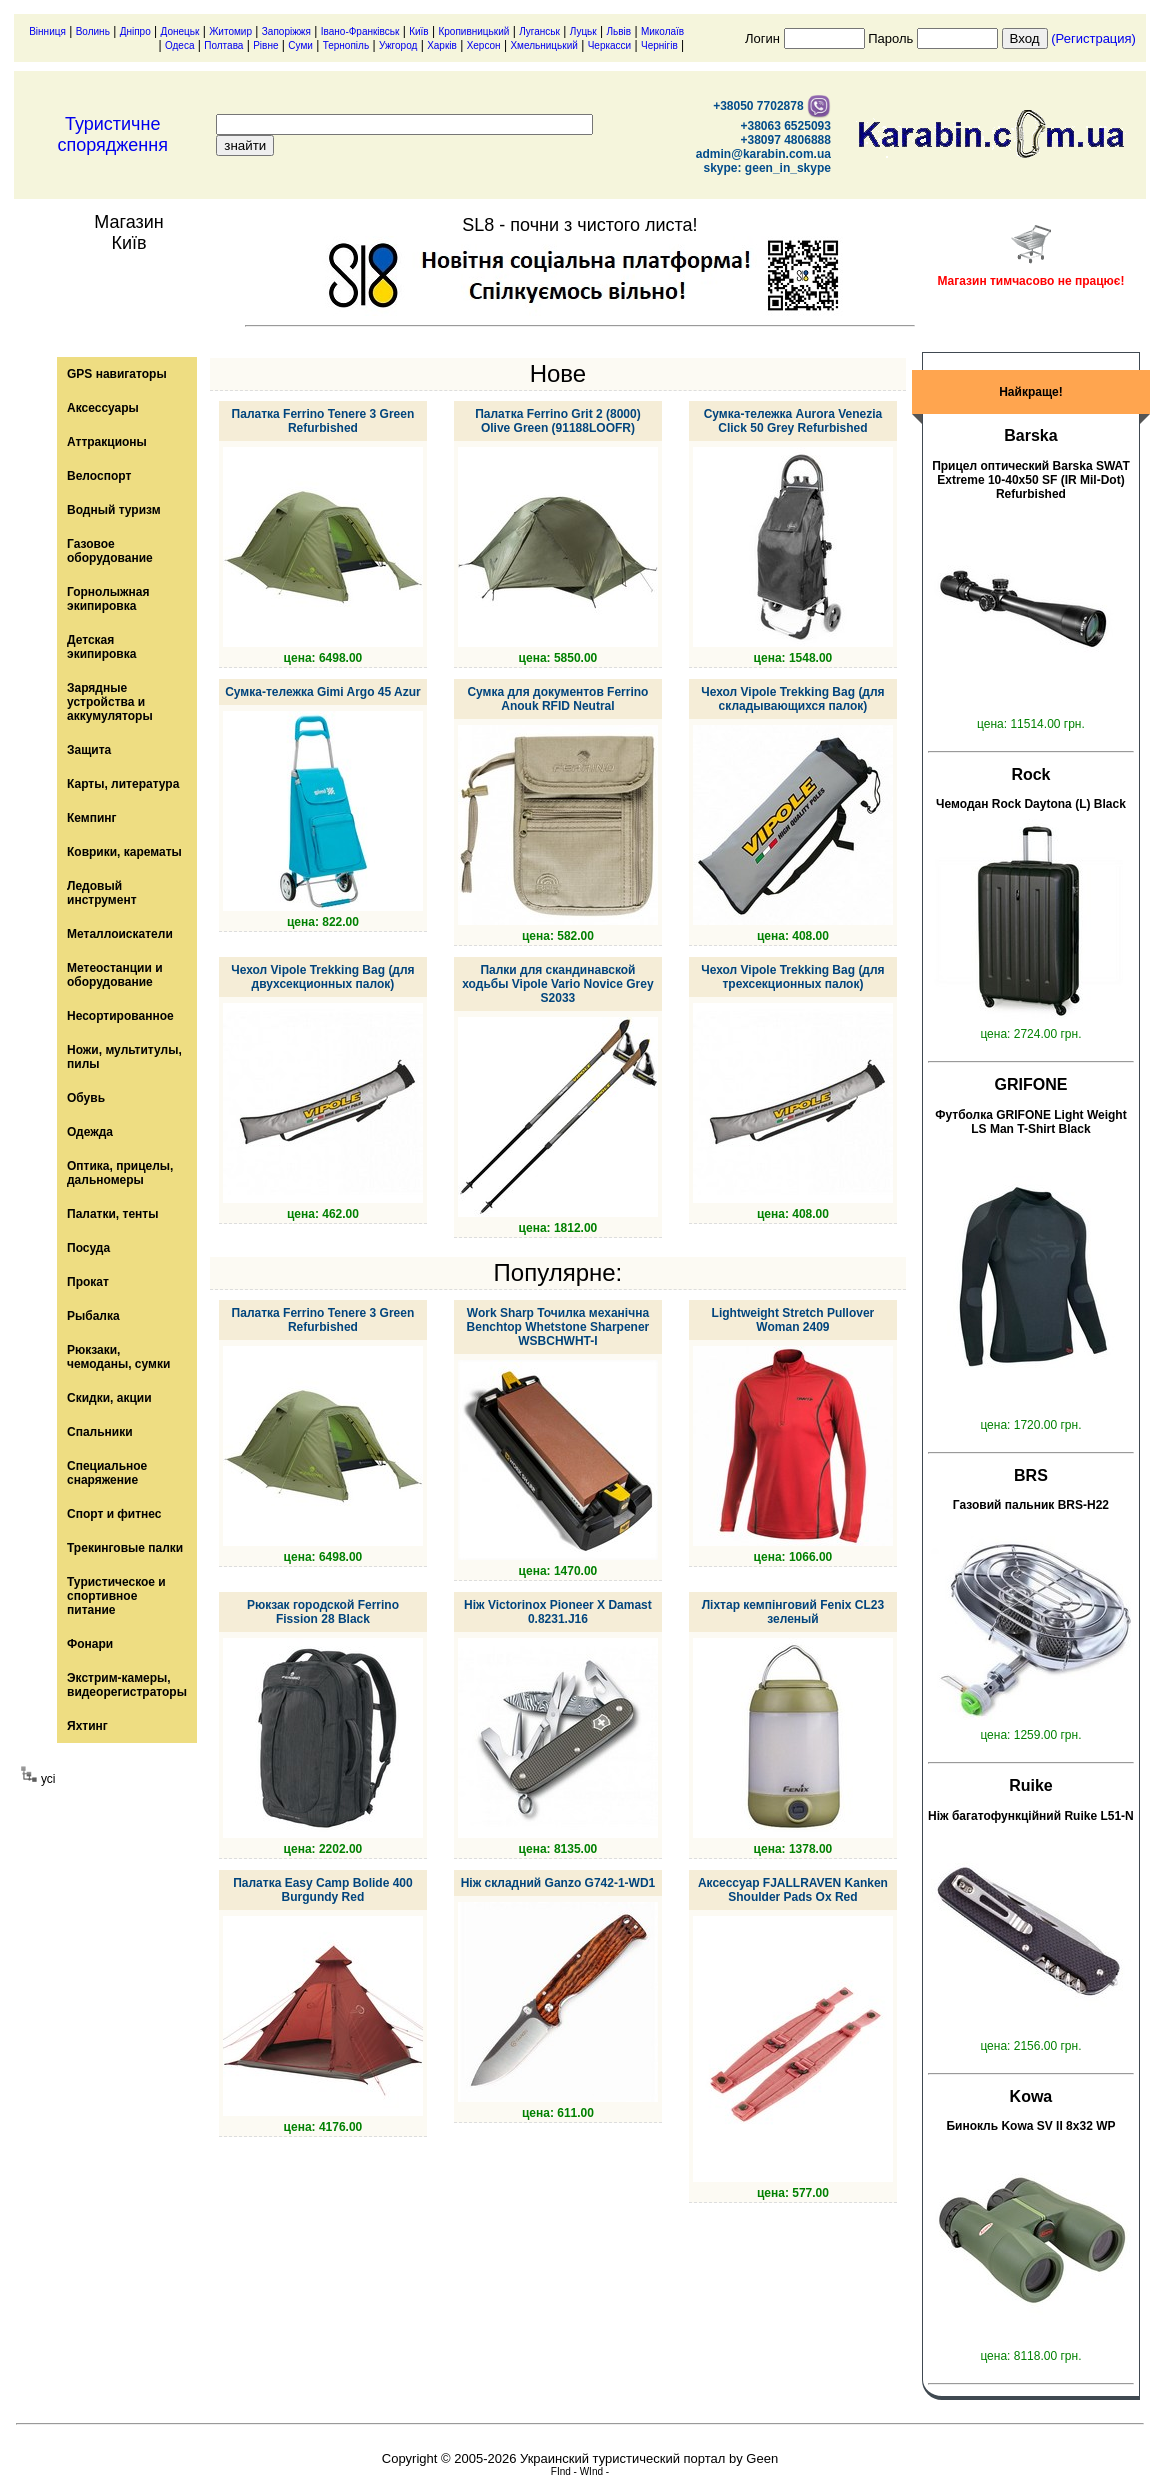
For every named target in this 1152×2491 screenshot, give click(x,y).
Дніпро (135, 31)
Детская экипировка (101, 647)
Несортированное (120, 1016)
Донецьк (180, 31)
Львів (619, 31)
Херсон (484, 45)
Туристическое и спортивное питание (116, 1596)
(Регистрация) (1093, 38)
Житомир (230, 31)
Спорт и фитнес (114, 1514)
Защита (89, 750)
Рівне (265, 45)
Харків (442, 45)
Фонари (90, 1644)
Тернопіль (346, 45)
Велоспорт (99, 476)
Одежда (90, 1132)
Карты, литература (123, 784)
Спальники (100, 1432)
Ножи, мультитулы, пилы (124, 1057)
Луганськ (539, 31)
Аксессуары (103, 408)
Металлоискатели (120, 934)
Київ (419, 31)
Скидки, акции (109, 1398)
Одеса (180, 45)
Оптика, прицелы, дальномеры (120, 1173)
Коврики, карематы (124, 852)
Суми (300, 45)
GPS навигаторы (117, 374)
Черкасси (610, 45)
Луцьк (583, 31)
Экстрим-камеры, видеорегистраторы (127, 1685)
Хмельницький (543, 45)
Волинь (93, 31)
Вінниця (47, 31)
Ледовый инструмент (102, 893)
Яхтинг (87, 1726)
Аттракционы (107, 442)
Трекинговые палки (125, 1548)
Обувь (86, 1098)
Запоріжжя (286, 31)
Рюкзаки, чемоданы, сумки (118, 1357)
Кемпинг (92, 818)
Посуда (88, 1248)
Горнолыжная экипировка (108, 599)
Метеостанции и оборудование (115, 975)
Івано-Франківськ (360, 31)
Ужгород (398, 45)
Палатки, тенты (112, 1214)
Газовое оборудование (110, 551)
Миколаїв (662, 31)
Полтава (223, 45)
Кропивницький (473, 31)
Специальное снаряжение (107, 1473)
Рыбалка (93, 1316)
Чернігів (659, 45)
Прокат (88, 1282)
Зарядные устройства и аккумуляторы (110, 702)
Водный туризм (114, 510)
